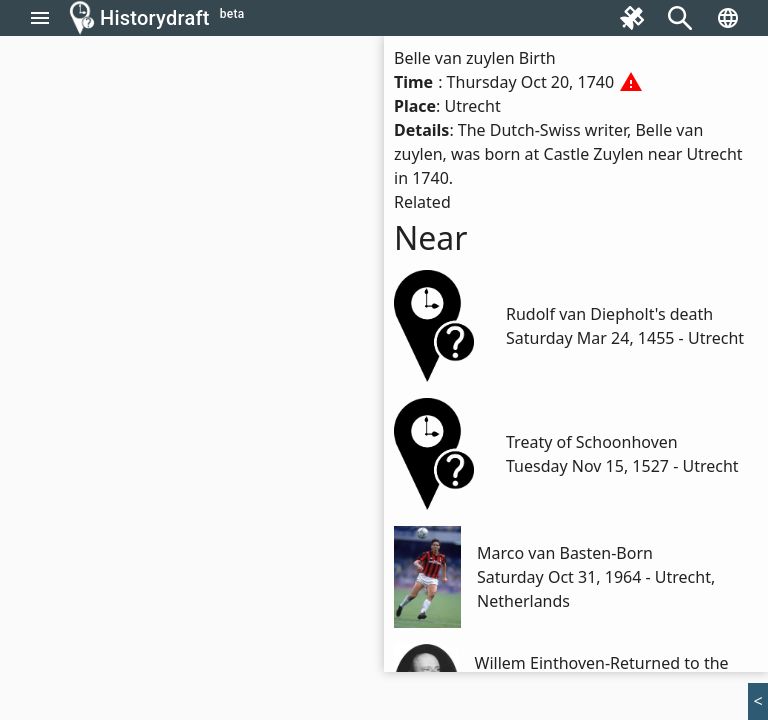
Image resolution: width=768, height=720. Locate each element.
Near (431, 237)
